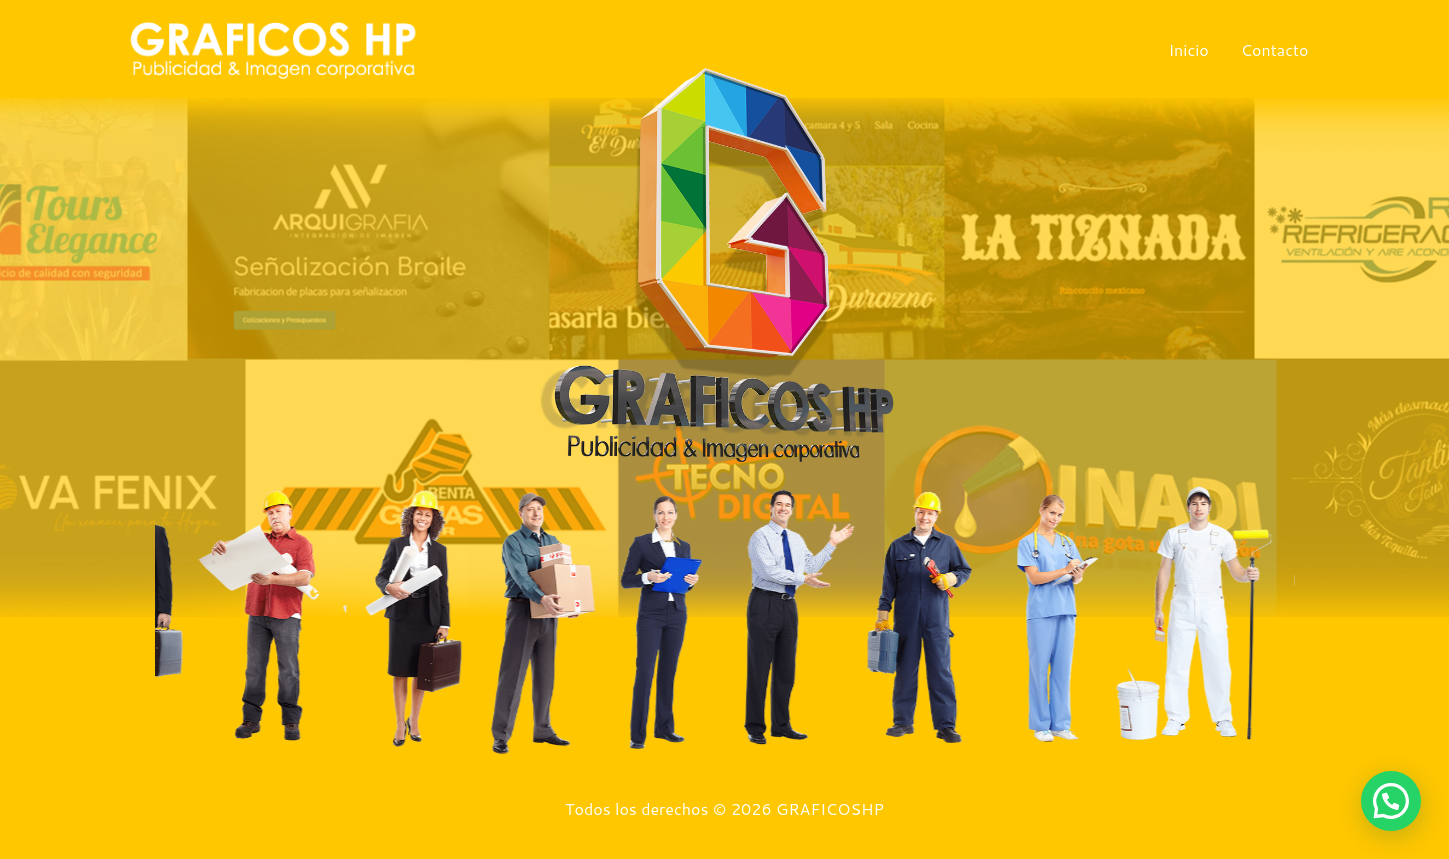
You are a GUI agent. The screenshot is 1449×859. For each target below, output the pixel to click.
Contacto (1275, 49)
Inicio (1188, 49)
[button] (1391, 801)
